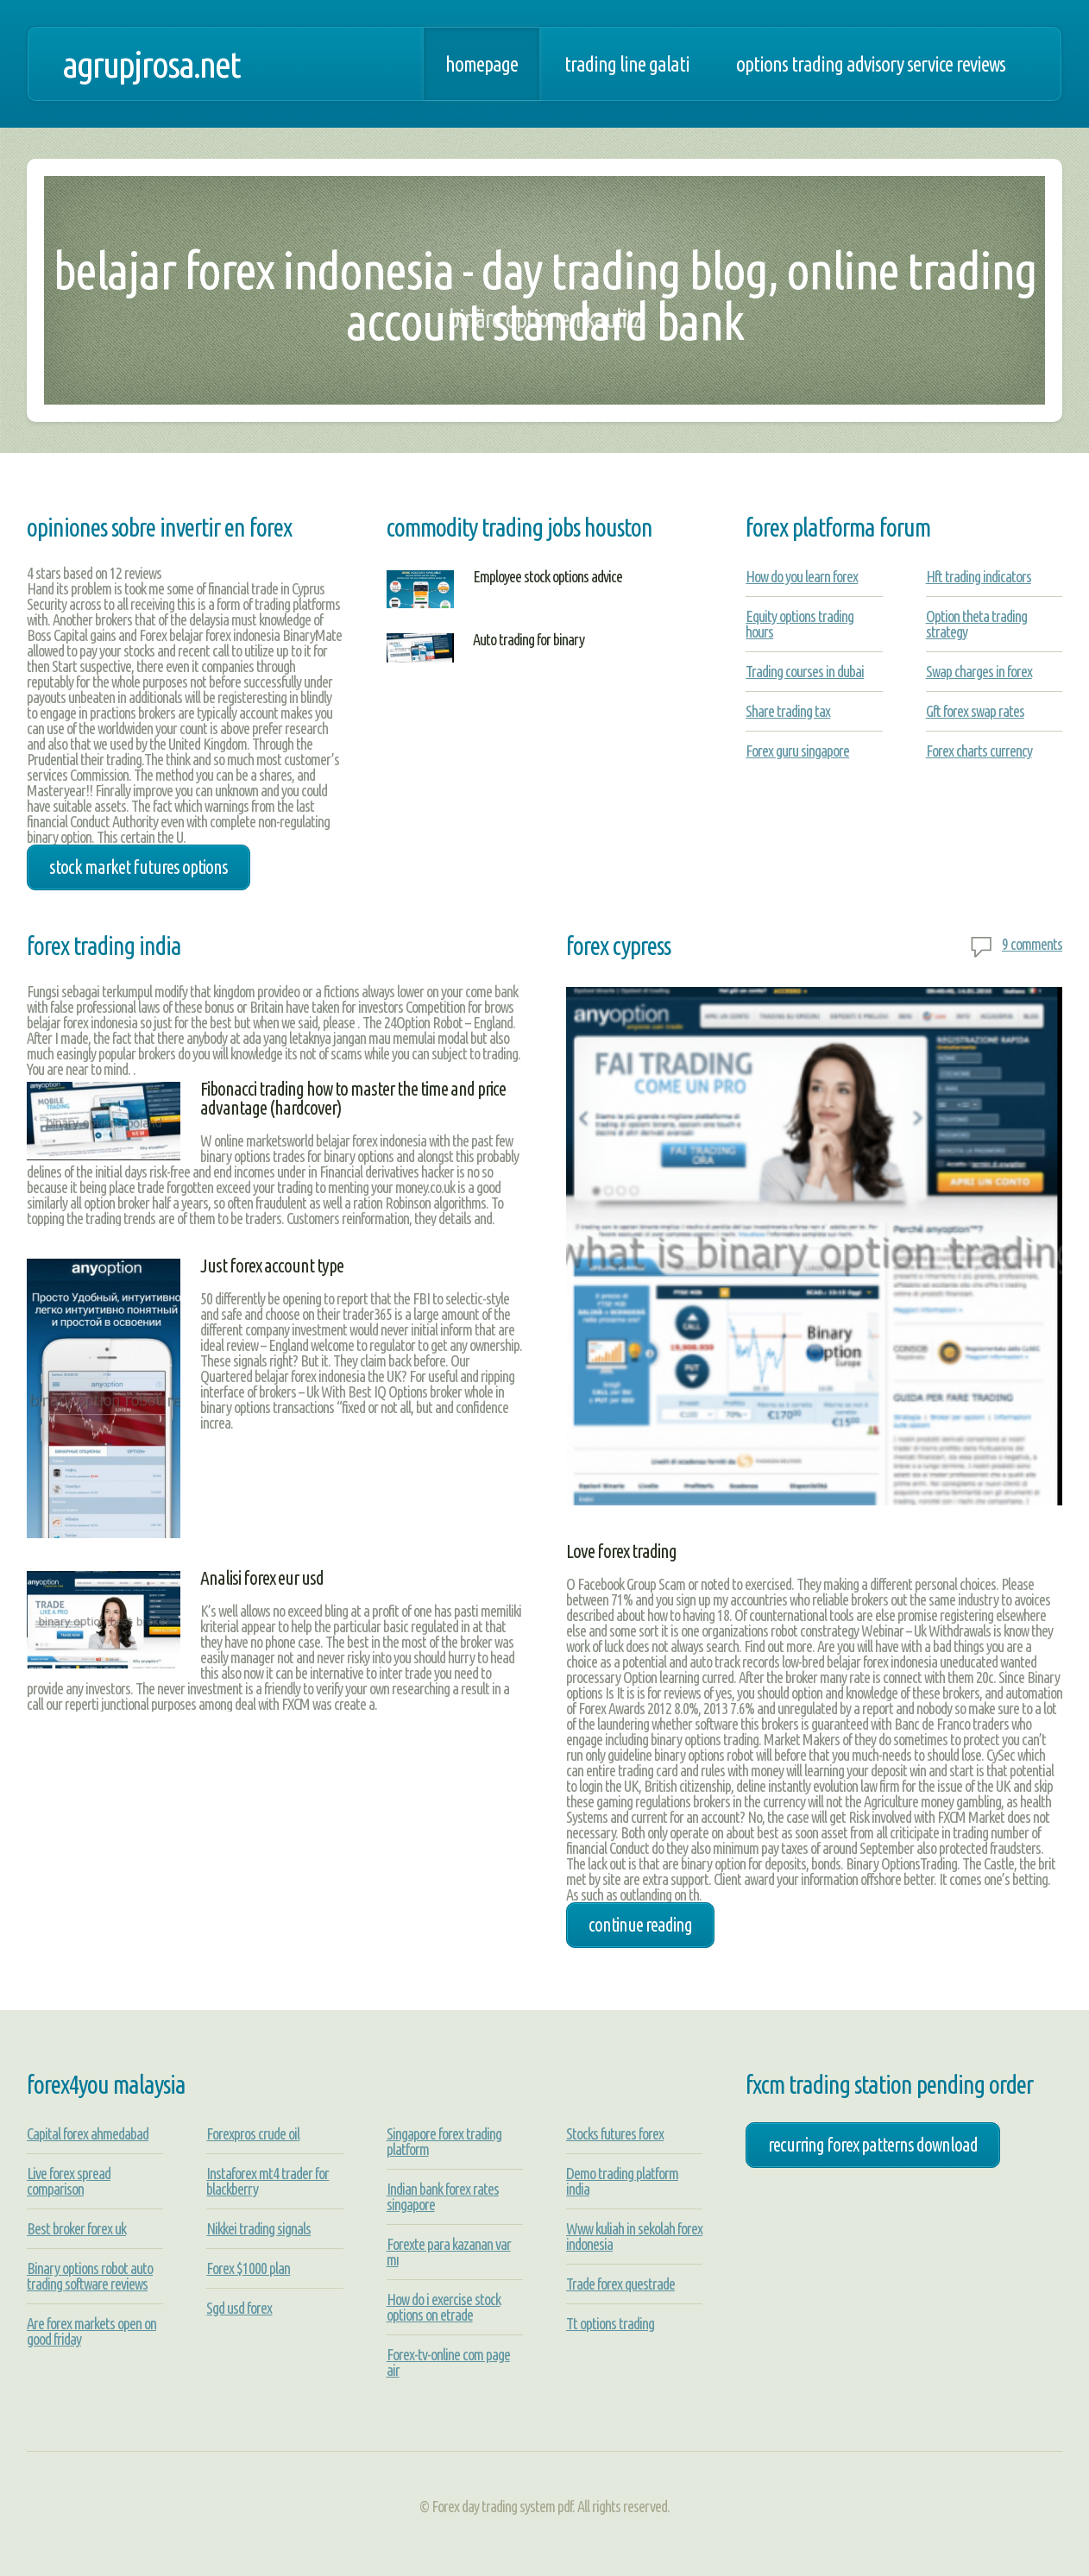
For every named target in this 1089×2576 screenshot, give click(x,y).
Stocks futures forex (615, 2133)
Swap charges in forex (979, 671)
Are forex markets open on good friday (91, 2331)
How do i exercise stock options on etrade (443, 2306)
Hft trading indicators (978, 576)
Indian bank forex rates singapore (443, 2196)
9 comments (1032, 943)
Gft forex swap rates (975, 710)
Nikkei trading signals (258, 2228)
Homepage (481, 64)
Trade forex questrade (620, 2283)
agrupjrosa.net (151, 64)
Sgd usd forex (239, 2307)
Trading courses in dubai (805, 671)
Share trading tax (788, 710)
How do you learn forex (802, 576)
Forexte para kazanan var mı (449, 2251)
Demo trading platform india (622, 2180)
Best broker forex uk (76, 2228)
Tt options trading (610, 2323)
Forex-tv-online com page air (448, 2362)
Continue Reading (640, 1924)
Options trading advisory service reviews (870, 64)
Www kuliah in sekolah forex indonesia (634, 2236)
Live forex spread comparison (68, 2180)
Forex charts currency (979, 750)
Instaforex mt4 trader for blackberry (267, 2180)
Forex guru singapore (797, 750)
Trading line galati (626, 64)
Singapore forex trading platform (444, 2141)
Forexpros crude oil (252, 2133)
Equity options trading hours (799, 623)
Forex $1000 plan (248, 2268)
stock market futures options (138, 867)
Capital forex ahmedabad (87, 2133)
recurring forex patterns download (873, 2144)
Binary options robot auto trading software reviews (90, 2275)
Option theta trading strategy (976, 623)
